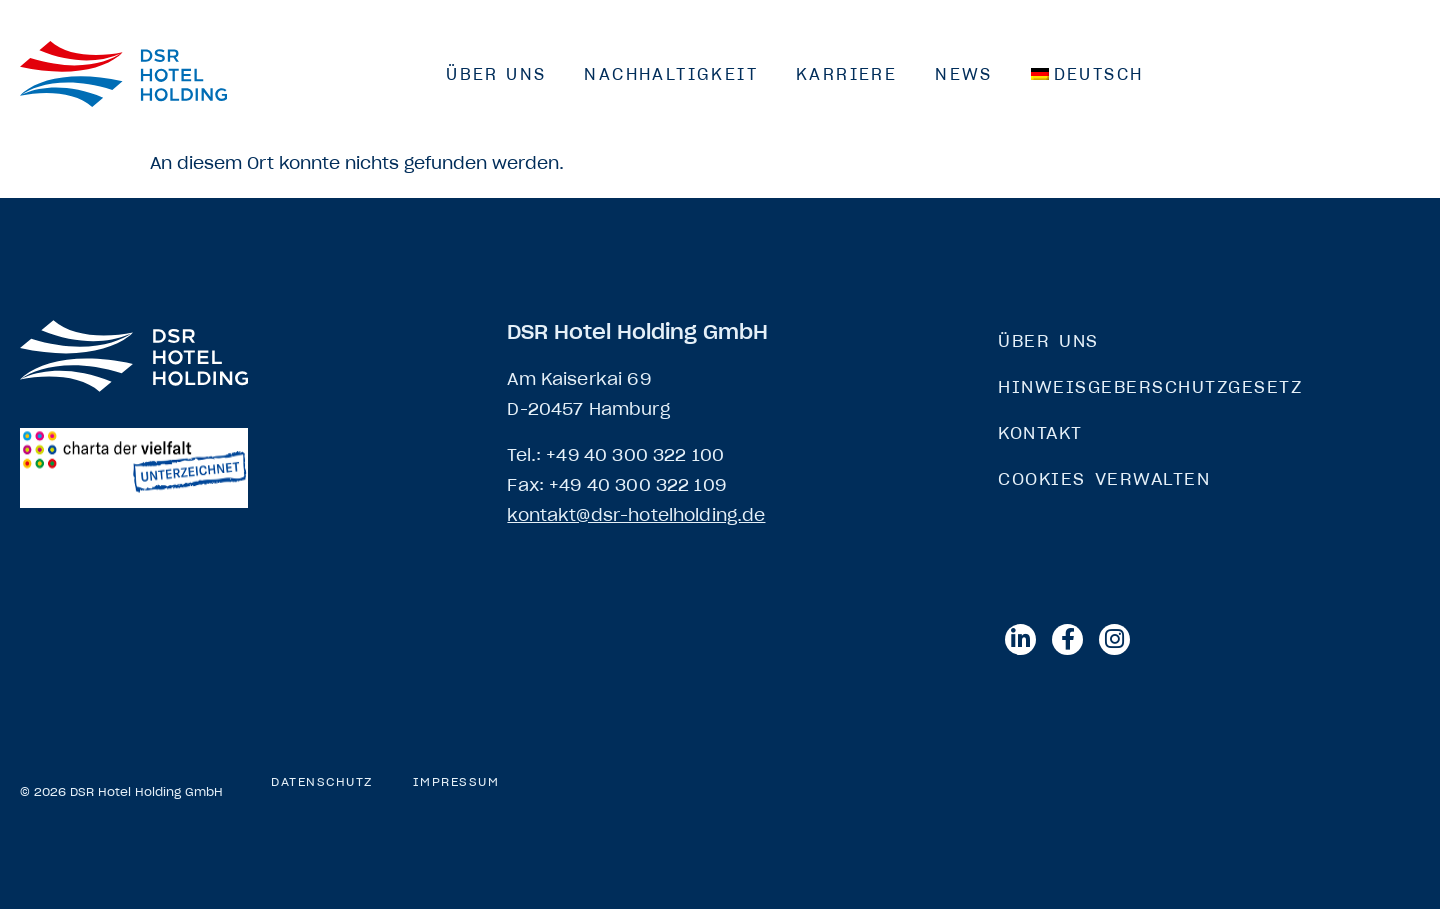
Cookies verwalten (1104, 479)
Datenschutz (322, 782)
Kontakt (1040, 433)
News (964, 74)
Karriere (846, 74)
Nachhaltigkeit (671, 74)
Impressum (456, 782)
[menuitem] (1087, 74)
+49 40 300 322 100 (635, 455)
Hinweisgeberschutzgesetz (1150, 387)
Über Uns (496, 74)
